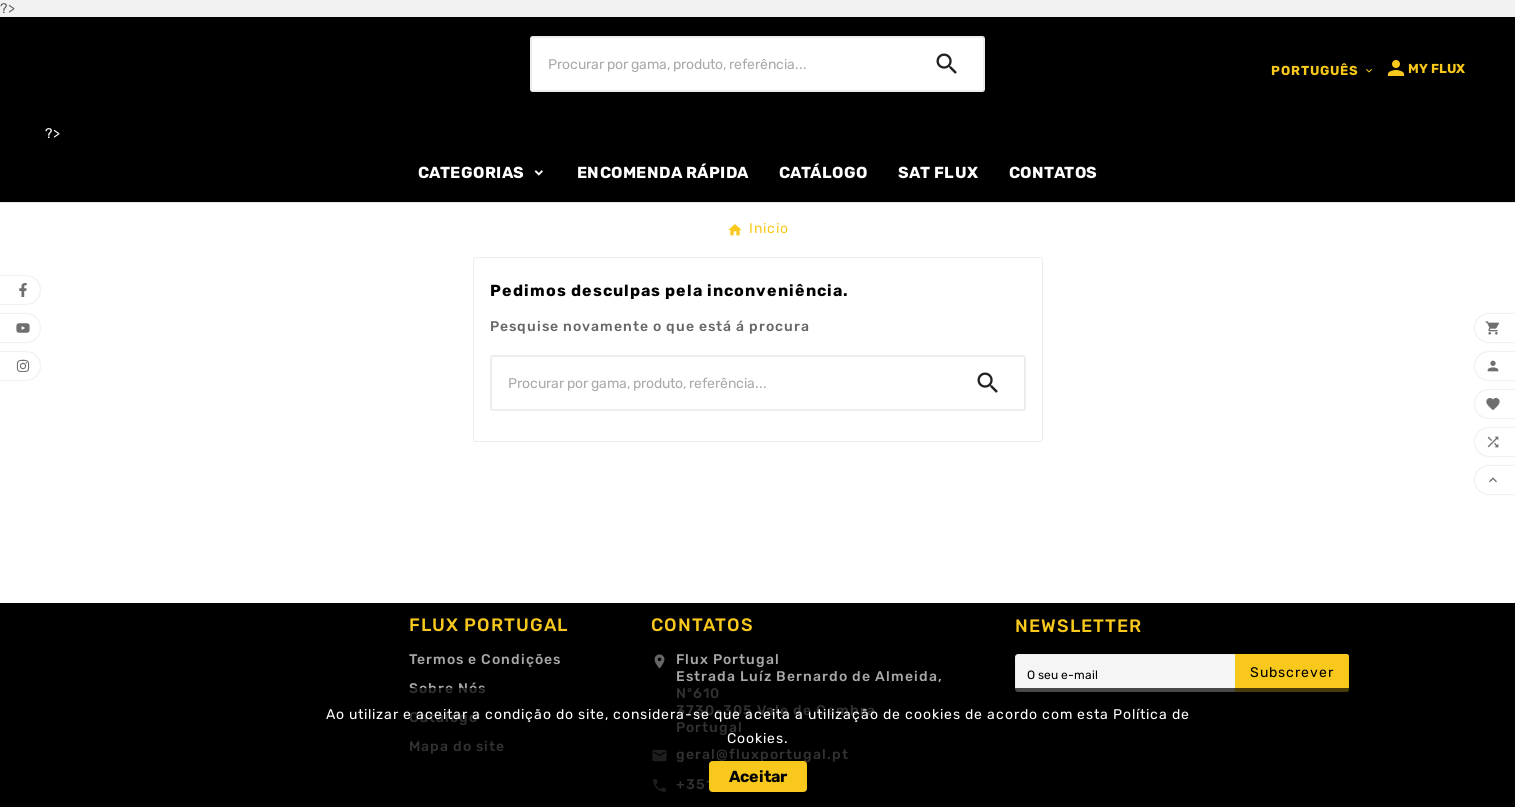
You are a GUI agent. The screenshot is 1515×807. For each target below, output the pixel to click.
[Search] (947, 64)
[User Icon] (1424, 68)
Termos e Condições (485, 659)
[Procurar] (721, 64)
